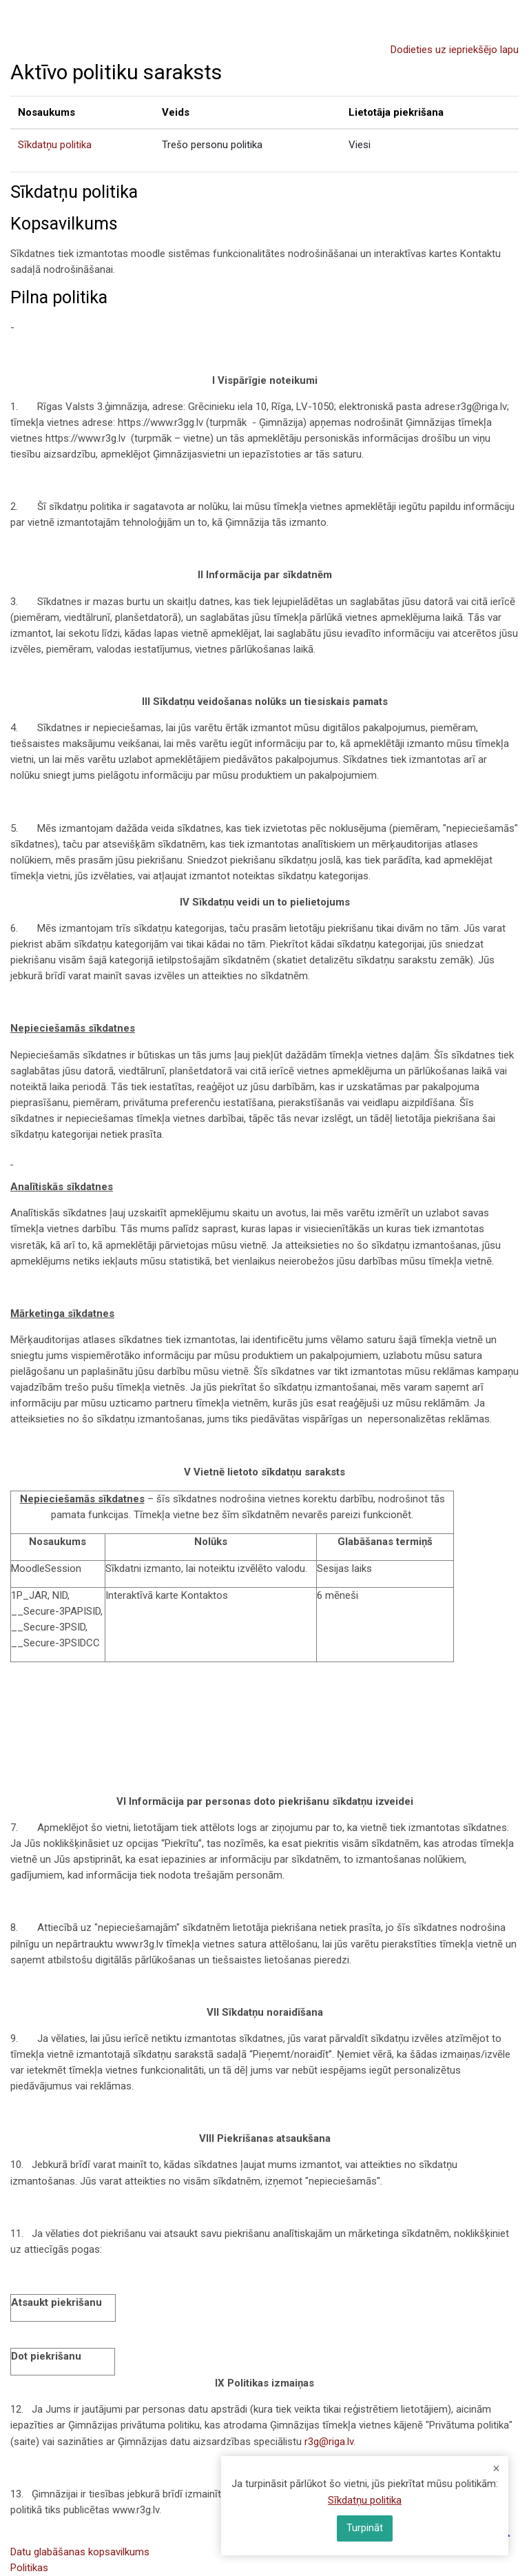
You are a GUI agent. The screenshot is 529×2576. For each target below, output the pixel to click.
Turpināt (364, 2528)
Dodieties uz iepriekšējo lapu (455, 49)
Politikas (29, 2568)
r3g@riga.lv (328, 2441)
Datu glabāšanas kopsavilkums (79, 2552)
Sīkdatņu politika (55, 145)
